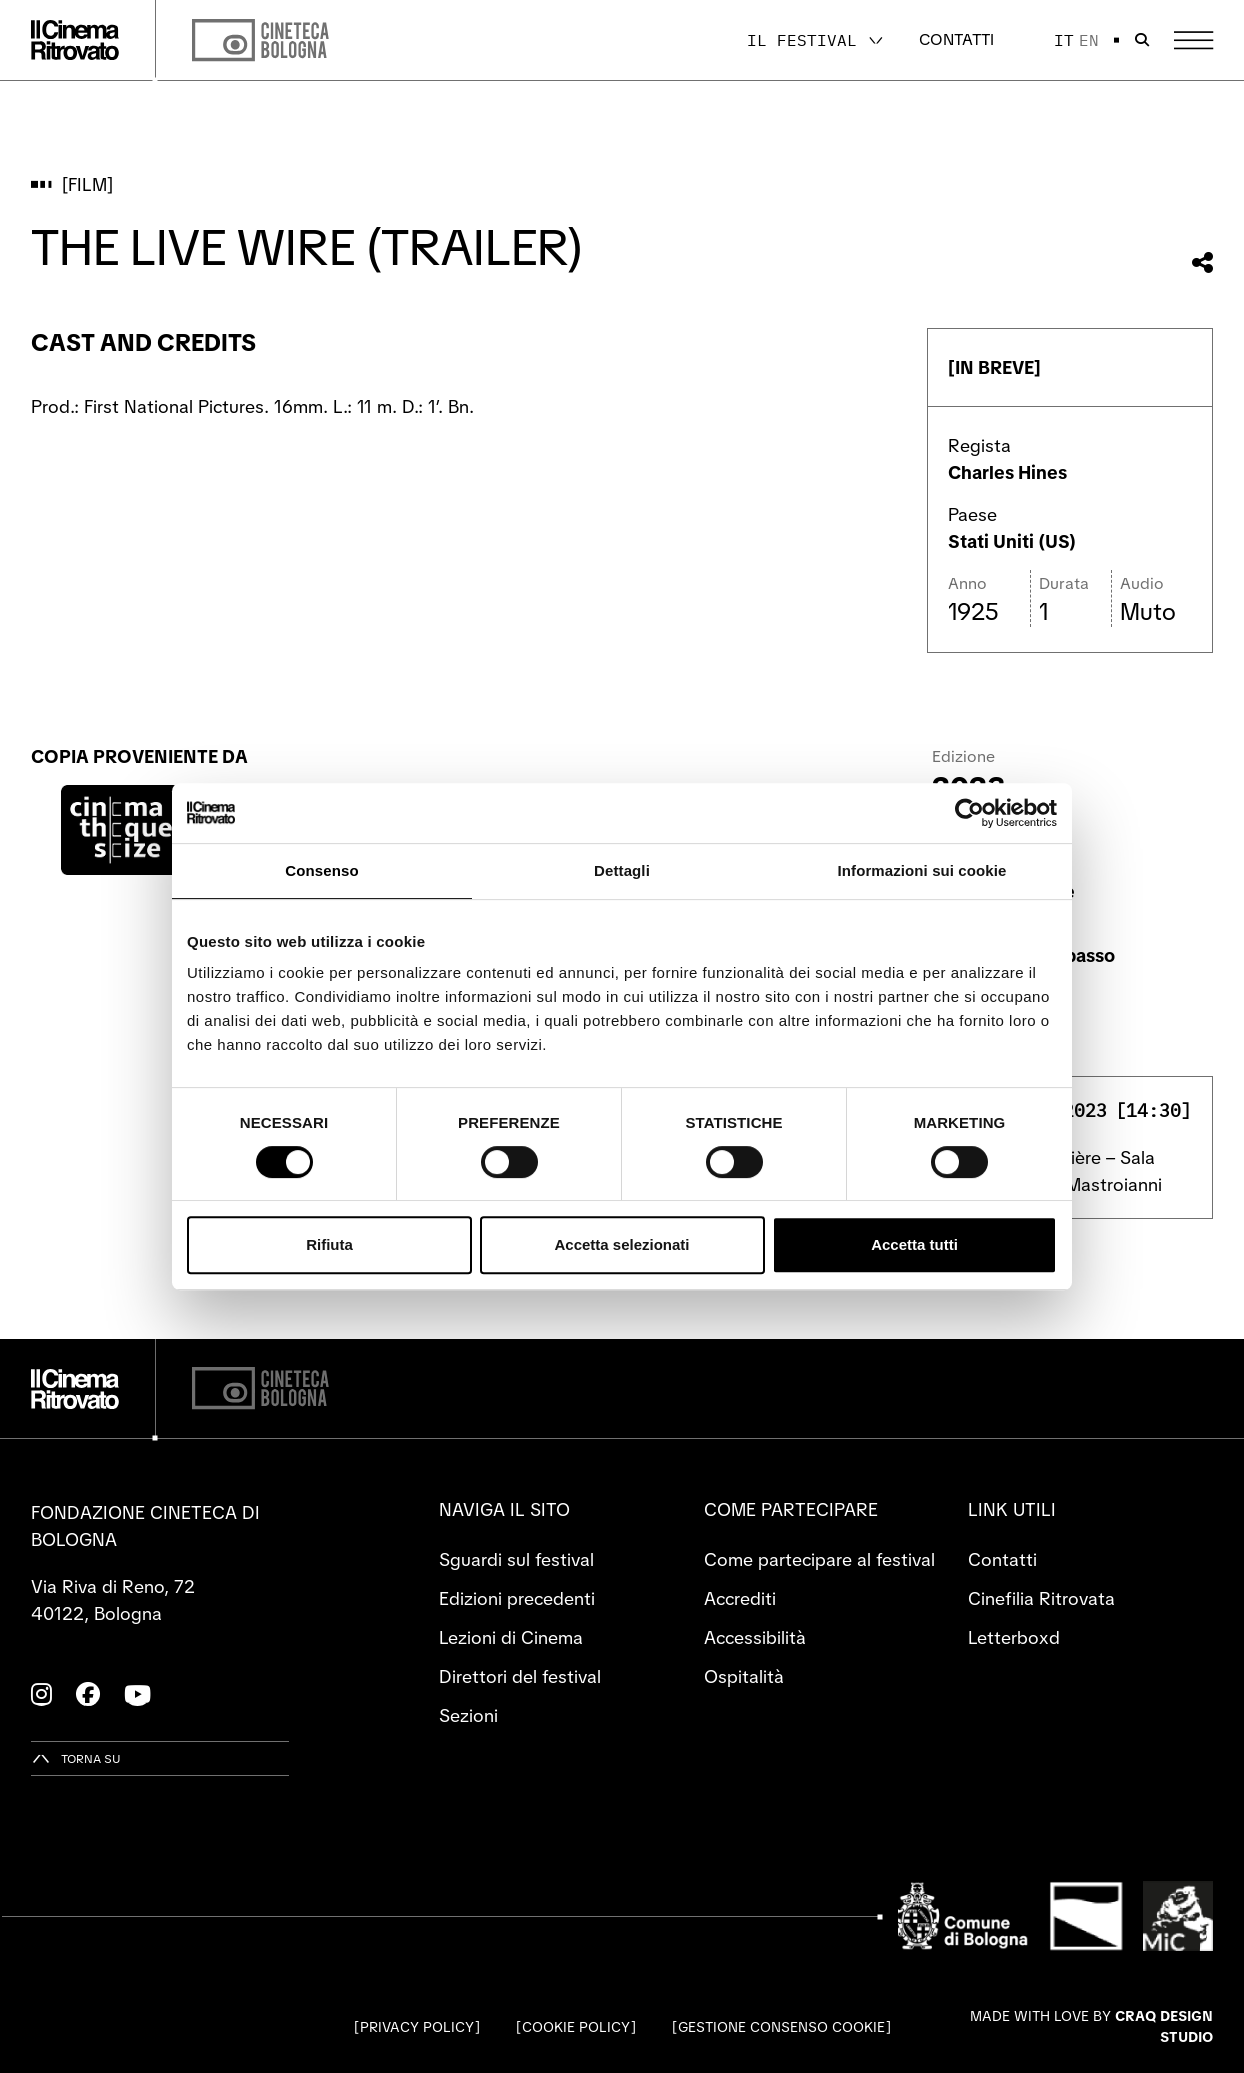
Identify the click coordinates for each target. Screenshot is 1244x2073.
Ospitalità (744, 1676)
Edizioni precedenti (517, 1598)
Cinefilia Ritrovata (1041, 1598)
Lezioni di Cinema (511, 1637)
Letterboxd (1014, 1637)
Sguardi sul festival (516, 1559)
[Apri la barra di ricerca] (1142, 40)
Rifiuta (329, 1244)
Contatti (956, 39)
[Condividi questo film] (1202, 262)
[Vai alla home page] (75, 40)
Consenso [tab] (321, 870)
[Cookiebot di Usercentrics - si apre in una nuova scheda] (969, 813)
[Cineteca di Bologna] (260, 1388)
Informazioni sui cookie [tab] (922, 870)
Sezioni (468, 1715)
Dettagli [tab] (622, 870)
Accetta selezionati (621, 1244)
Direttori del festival (520, 1676)
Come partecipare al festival (819, 1559)
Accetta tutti (914, 1244)
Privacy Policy (417, 2027)
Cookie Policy (576, 2027)
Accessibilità (755, 1637)
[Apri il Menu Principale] (1193, 40)
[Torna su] (76, 1758)
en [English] (1089, 40)
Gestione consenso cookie (781, 2027)
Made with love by (1091, 2026)
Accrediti (740, 1598)
